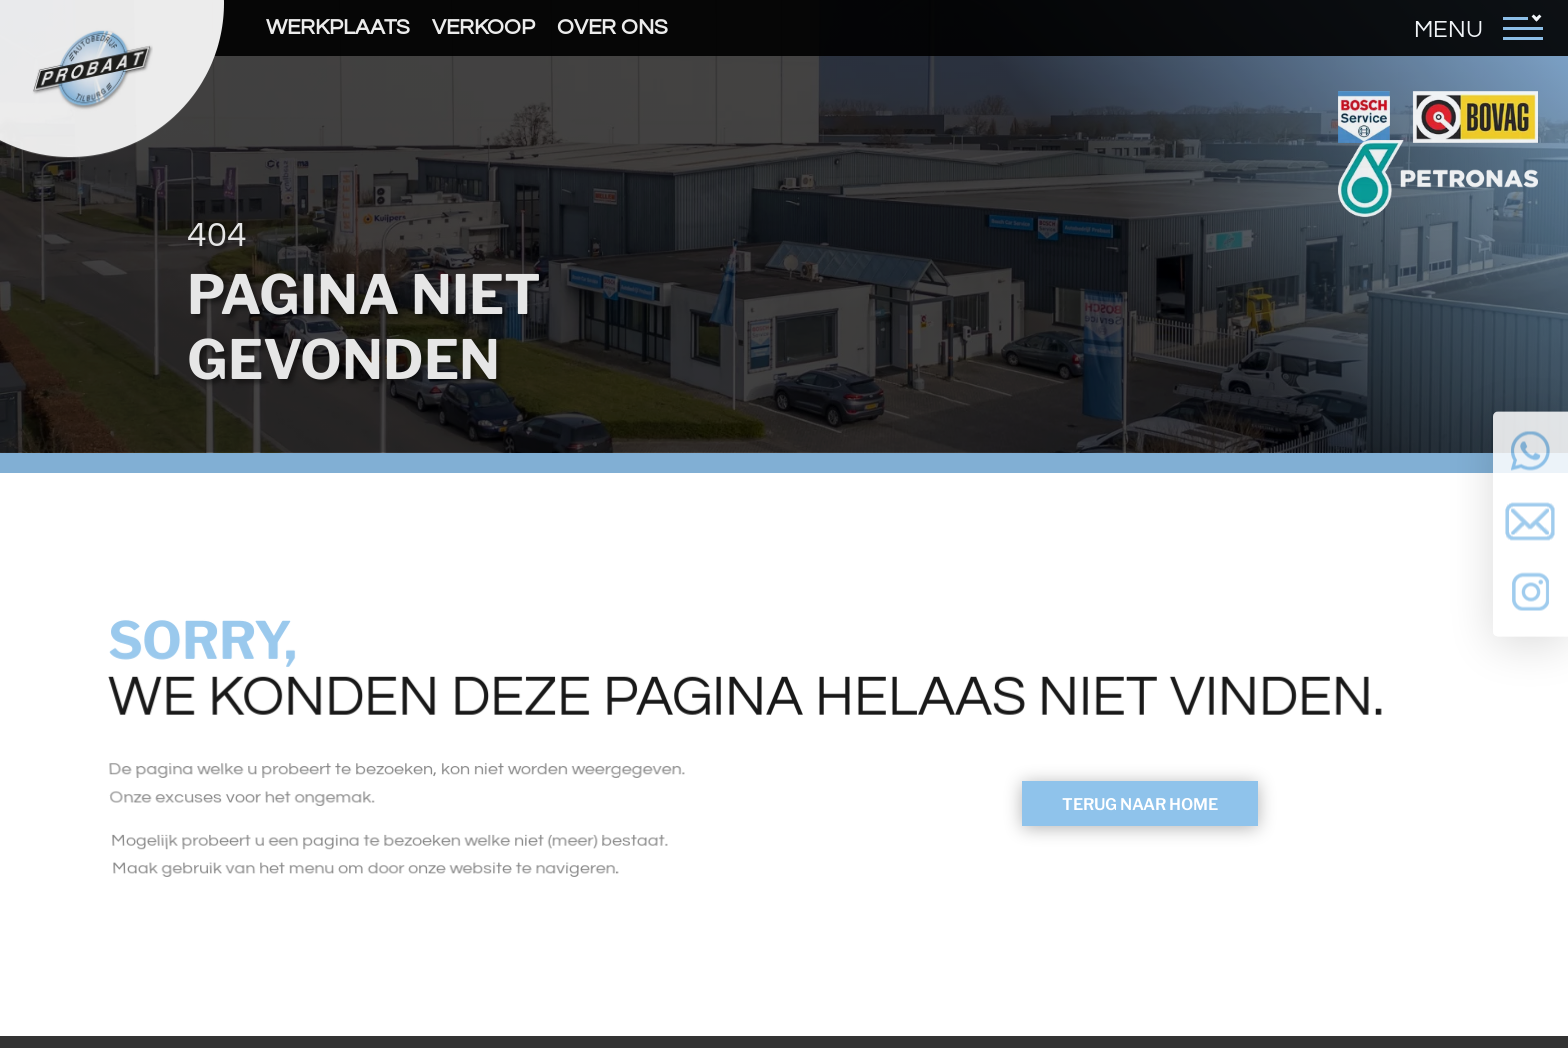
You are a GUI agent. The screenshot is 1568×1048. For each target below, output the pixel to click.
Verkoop (483, 27)
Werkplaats (338, 27)
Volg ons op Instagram (1530, 599)
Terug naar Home (1140, 804)
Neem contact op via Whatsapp (1530, 449)
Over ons (612, 27)
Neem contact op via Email (1530, 524)
